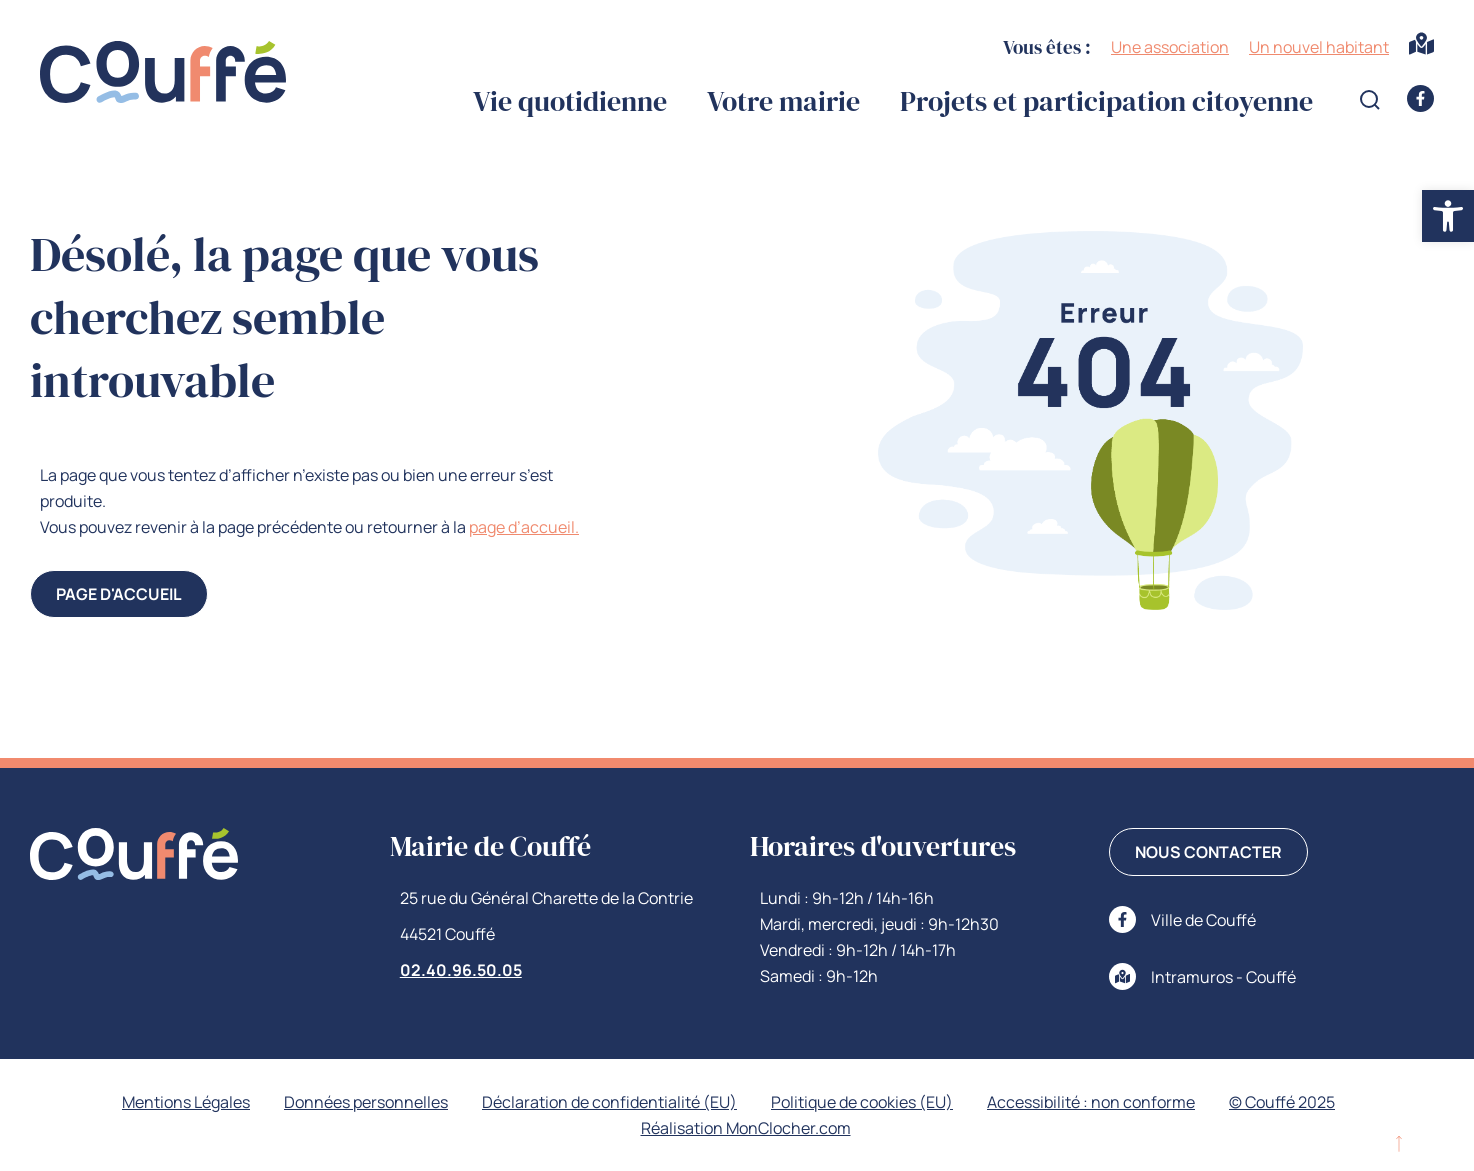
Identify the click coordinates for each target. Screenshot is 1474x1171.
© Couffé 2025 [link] (1282, 1102)
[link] (1448, 216)
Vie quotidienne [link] (570, 101)
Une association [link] (1170, 47)
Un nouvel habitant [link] (1319, 47)
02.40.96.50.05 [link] (461, 970)
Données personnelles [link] (366, 1102)
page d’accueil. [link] (524, 527)
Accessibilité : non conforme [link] (1091, 1102)
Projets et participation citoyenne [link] (1106, 101)
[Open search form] (1370, 100)
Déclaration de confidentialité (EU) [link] (609, 1102)
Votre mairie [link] (783, 101)
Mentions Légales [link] (186, 1102)
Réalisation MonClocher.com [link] (746, 1128)
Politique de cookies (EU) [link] (862, 1102)
